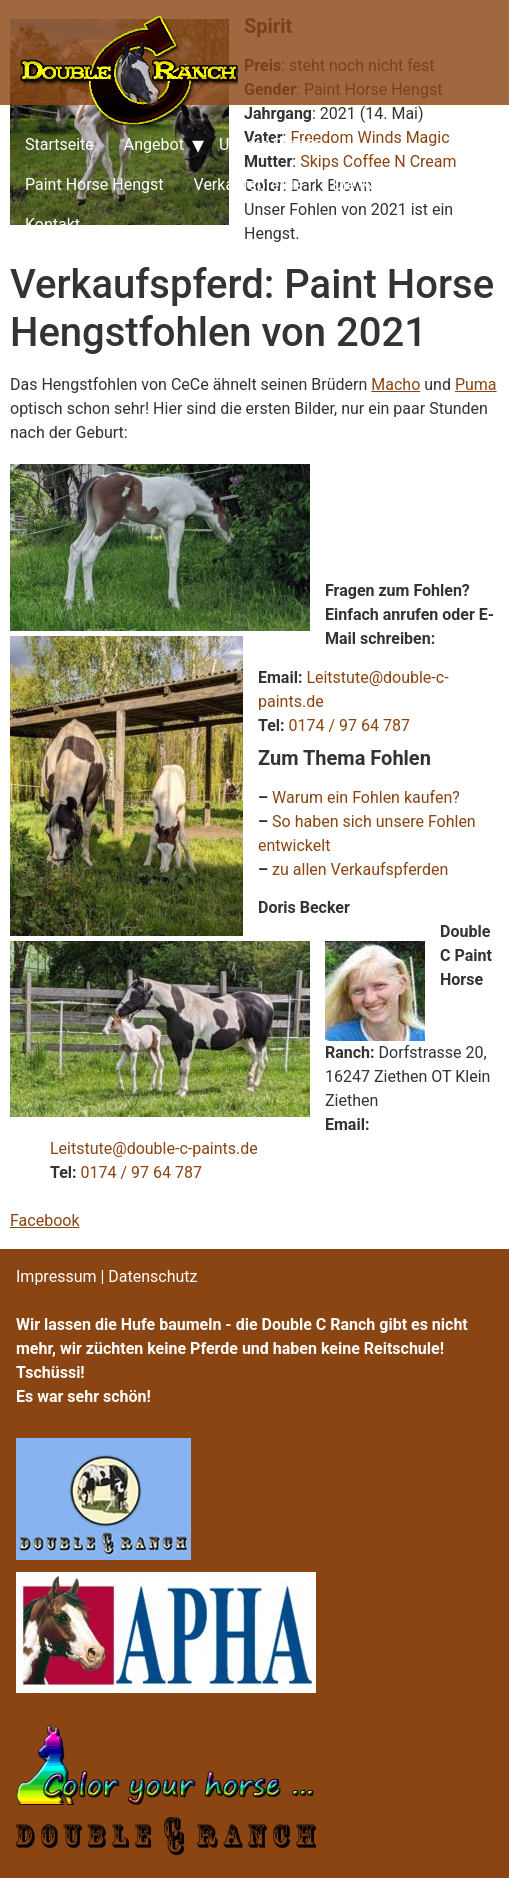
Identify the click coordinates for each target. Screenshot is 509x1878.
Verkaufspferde (248, 184)
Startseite (59, 144)
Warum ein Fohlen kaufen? (366, 797)
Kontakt (52, 224)
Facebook (44, 1220)
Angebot (154, 144)
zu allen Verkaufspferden (360, 869)
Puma (476, 384)
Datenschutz (152, 1276)
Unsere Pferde (269, 144)
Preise (461, 184)
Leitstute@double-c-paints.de (154, 1148)
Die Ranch (367, 184)
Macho (395, 384)
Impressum (56, 1276)
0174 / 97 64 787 (349, 725)
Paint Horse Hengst (94, 184)
